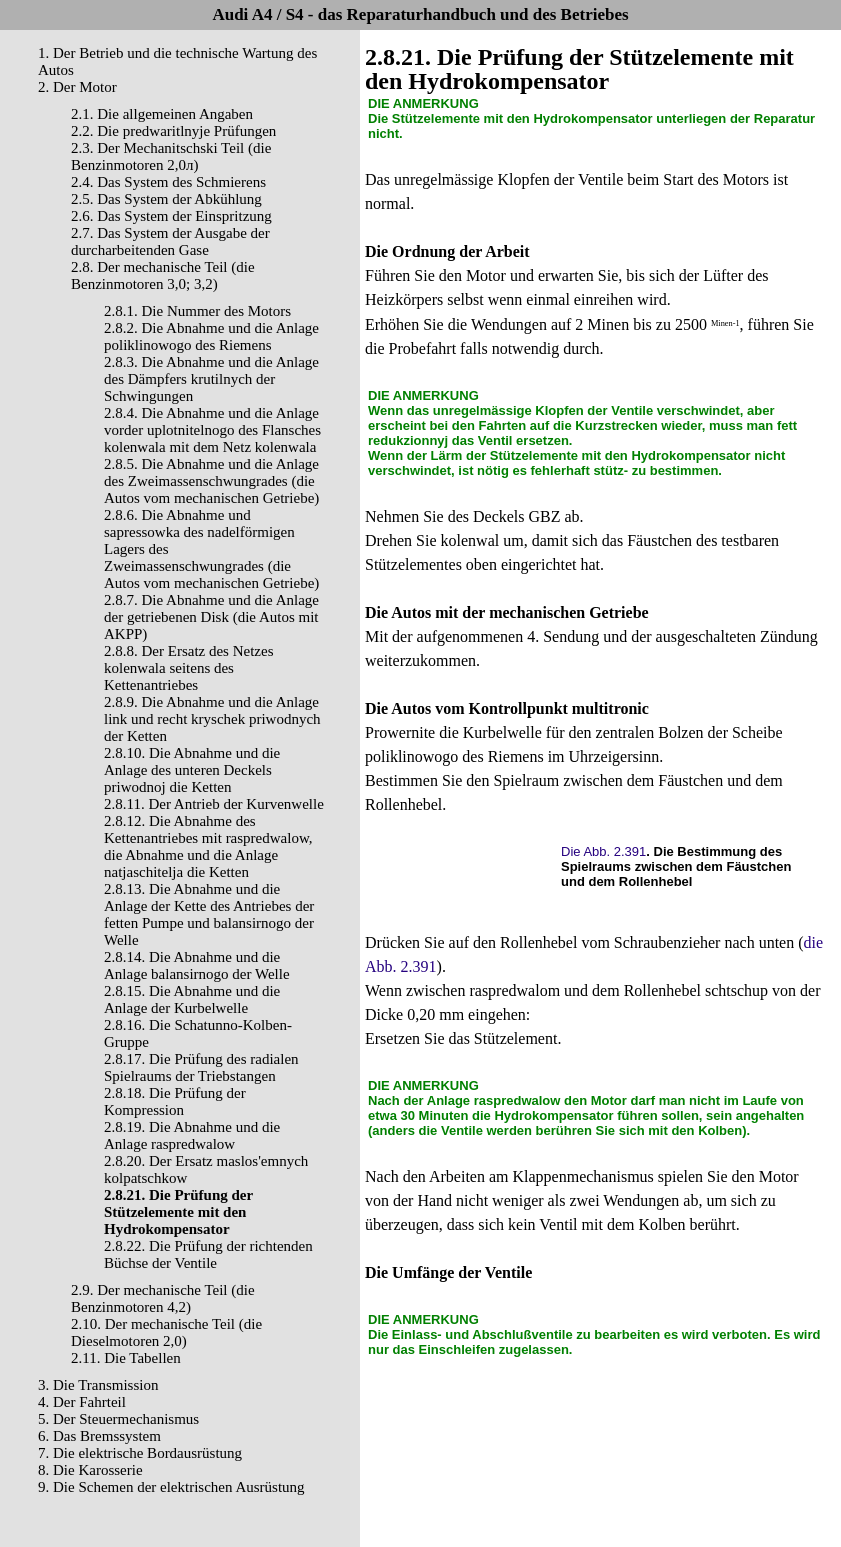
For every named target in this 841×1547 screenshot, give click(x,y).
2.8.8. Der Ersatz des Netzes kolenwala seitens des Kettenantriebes (189, 668)
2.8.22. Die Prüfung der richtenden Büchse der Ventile (208, 1254)
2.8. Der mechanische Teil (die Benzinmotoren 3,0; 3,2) (163, 275)
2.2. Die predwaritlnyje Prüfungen (173, 131)
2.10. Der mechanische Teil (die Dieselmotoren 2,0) (166, 1332)
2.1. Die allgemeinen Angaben (162, 114)
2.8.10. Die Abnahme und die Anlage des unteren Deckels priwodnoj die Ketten (192, 770)
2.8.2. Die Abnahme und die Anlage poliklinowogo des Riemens (211, 336)
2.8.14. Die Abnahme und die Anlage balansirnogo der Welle (197, 965)
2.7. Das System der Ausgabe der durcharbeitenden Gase (170, 241)
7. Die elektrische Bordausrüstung (140, 1453)
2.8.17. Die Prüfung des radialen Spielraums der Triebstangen (201, 1067)
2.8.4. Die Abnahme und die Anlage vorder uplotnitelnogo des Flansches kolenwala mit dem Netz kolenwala (212, 430)
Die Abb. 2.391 (603, 851)
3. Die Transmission (98, 1385)
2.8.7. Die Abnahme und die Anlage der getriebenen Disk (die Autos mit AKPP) (211, 617)
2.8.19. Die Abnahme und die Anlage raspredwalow (192, 1135)
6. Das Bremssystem (99, 1436)
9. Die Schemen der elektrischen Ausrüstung (171, 1487)
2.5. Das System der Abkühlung (166, 199)
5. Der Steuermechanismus (118, 1419)
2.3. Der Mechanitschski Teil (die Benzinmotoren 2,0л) (171, 156)
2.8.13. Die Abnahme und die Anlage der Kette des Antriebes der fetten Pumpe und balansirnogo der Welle (209, 914)
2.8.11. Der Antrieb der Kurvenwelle (214, 804)
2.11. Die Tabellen (126, 1358)
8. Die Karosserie (90, 1470)
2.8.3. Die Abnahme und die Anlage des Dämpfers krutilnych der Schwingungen (211, 379)
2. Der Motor (77, 87)
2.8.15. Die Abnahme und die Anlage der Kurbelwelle (192, 999)
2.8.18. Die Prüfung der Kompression (175, 1101)
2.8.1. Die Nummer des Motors (197, 311)
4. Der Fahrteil (82, 1402)
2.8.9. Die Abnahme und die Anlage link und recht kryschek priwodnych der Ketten (212, 719)
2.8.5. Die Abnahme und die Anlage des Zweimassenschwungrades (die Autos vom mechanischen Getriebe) (211, 481)
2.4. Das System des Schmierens (168, 182)
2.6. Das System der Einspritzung (171, 216)
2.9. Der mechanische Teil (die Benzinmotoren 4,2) (163, 1298)
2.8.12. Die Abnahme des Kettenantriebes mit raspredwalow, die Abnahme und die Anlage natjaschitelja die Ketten (208, 846)
